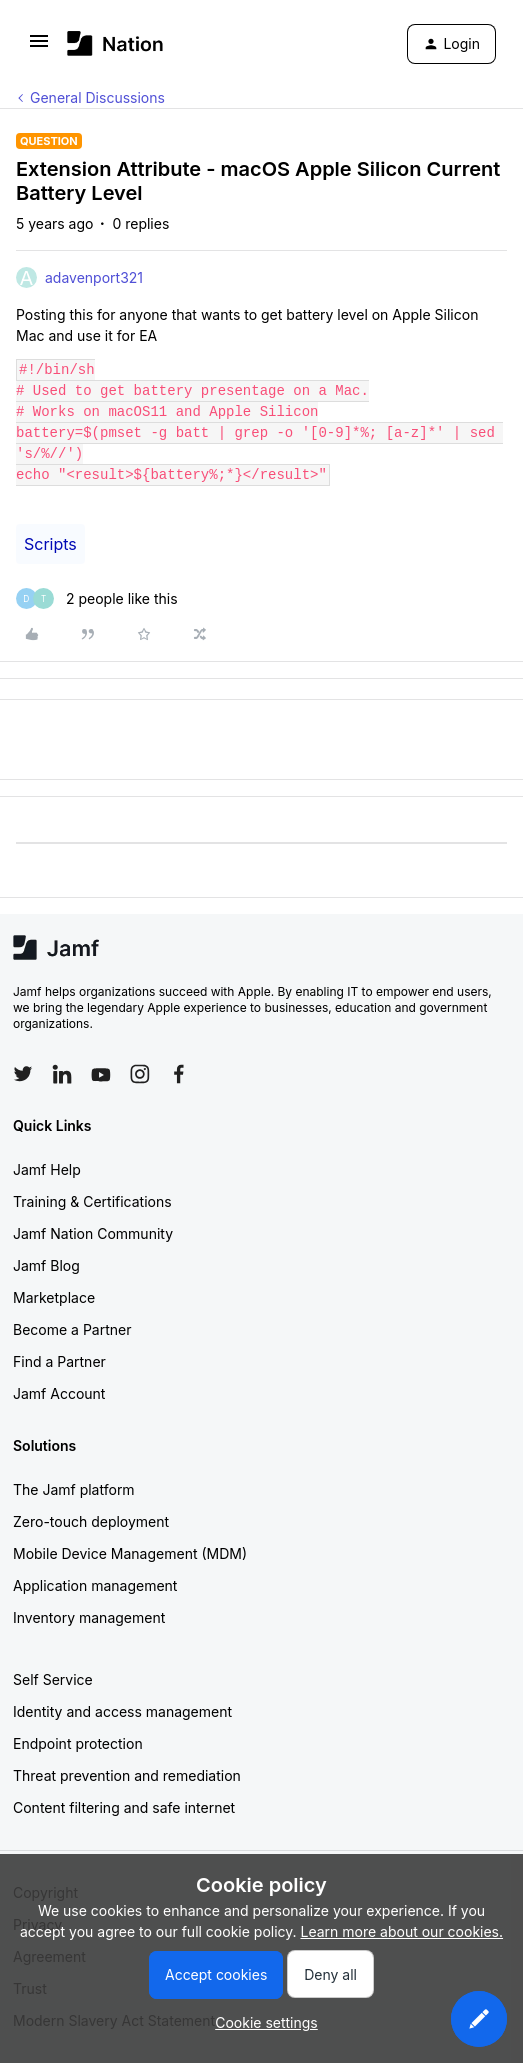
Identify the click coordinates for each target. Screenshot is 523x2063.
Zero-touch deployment (91, 1521)
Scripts (50, 544)
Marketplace (54, 1297)
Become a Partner (72, 1329)
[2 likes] (97, 598)
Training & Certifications (92, 1201)
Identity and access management (122, 1711)
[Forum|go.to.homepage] (115, 43)
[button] (39, 47)
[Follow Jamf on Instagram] (140, 1074)
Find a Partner (59, 1361)
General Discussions (97, 97)
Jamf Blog (46, 1265)
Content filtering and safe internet (124, 1807)
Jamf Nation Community (93, 1233)
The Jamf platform (74, 1489)
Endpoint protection (78, 1743)
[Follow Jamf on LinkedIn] (62, 1074)
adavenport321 (94, 277)
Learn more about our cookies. (402, 1931)
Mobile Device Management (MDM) (130, 1553)
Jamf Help (47, 1169)
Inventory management (89, 1617)
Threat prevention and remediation (127, 1775)
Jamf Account (59, 1393)
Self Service (53, 1679)
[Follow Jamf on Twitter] (23, 1074)
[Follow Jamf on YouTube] (101, 1074)
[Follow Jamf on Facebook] (179, 1074)
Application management (95, 1585)
